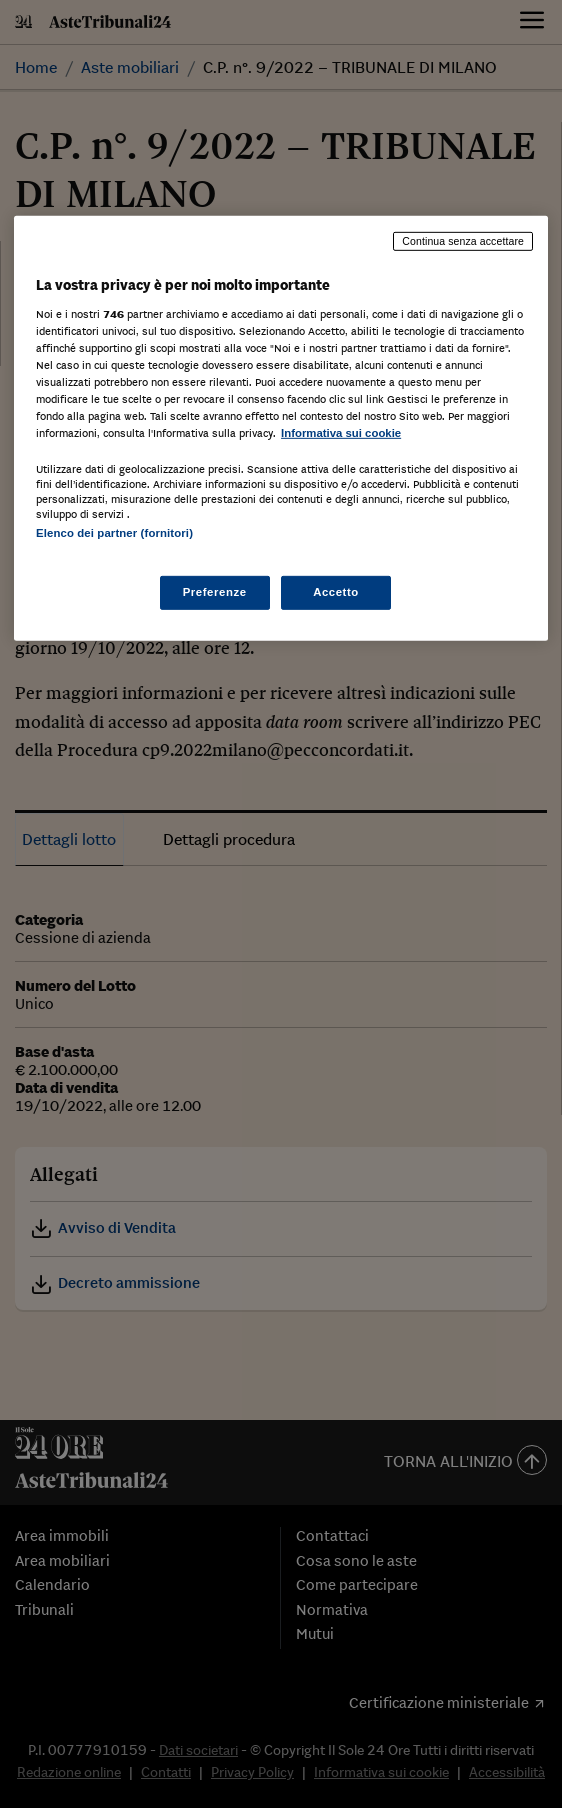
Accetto (336, 591)
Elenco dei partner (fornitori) (114, 533)
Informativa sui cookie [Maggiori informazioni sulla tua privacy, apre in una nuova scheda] (341, 433)
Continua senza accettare (463, 241)
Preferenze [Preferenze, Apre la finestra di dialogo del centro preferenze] (215, 591)
